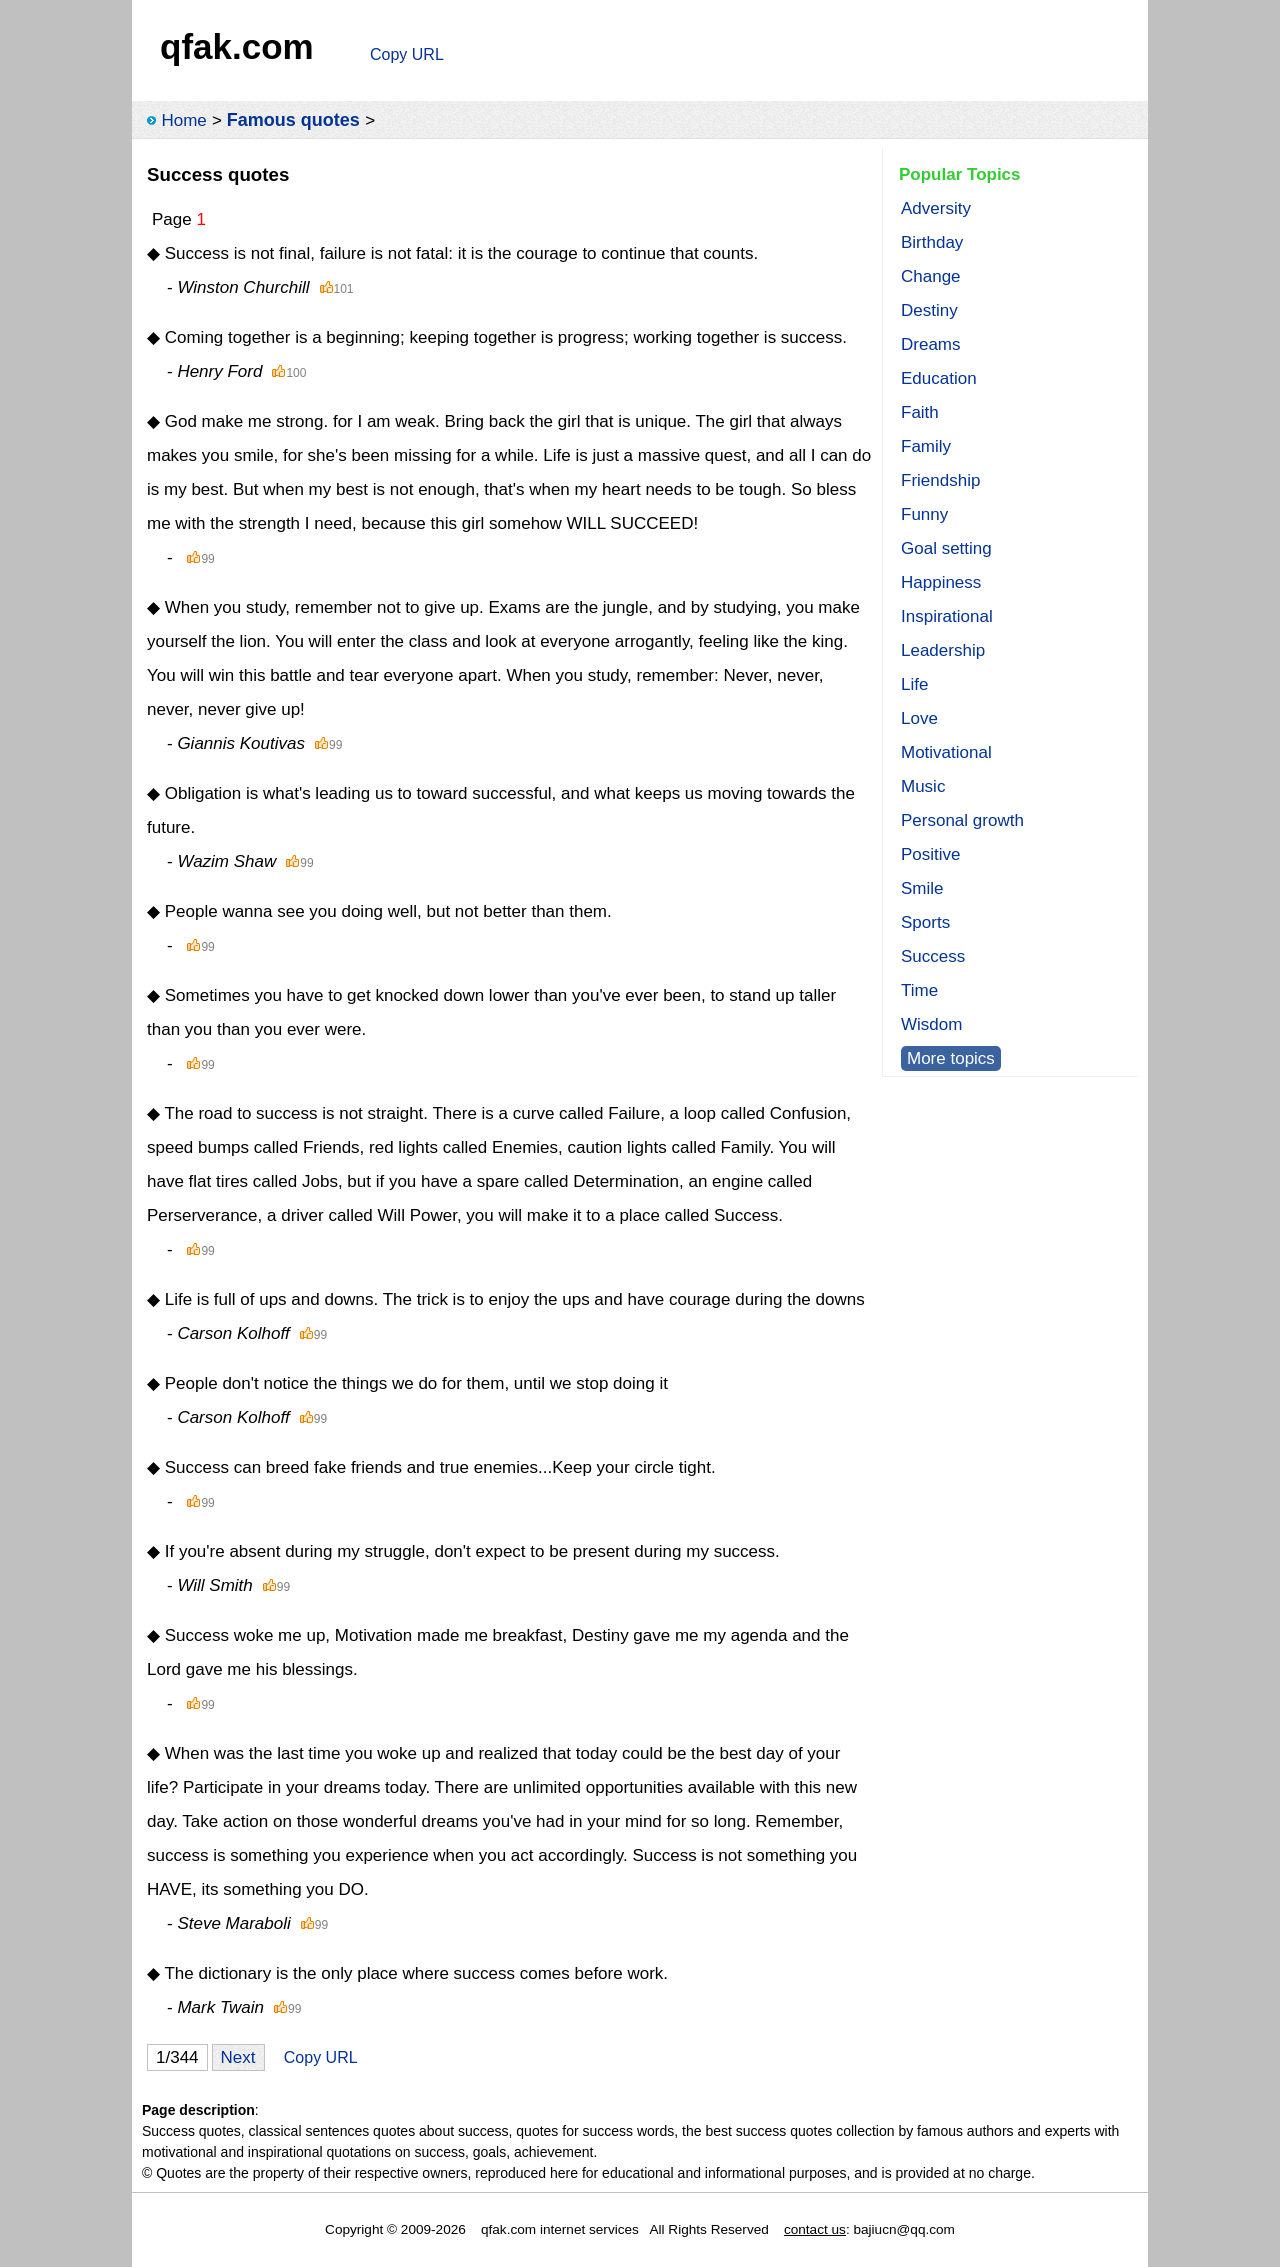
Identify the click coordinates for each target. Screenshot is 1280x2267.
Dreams (931, 344)
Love (919, 718)
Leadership (943, 650)
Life (914, 684)
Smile (922, 888)
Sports (925, 922)
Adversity (936, 208)
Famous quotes (293, 120)
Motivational (946, 752)
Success (933, 956)
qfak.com (237, 46)
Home (183, 120)
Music (923, 786)
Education (939, 378)
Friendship (940, 480)
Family (926, 446)
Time (919, 990)
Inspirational (947, 616)
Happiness (941, 582)
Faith (920, 412)
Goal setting (946, 548)
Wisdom (931, 1024)
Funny (924, 514)
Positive (931, 854)
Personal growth (962, 820)
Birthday (932, 242)
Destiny (929, 310)
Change (931, 276)
